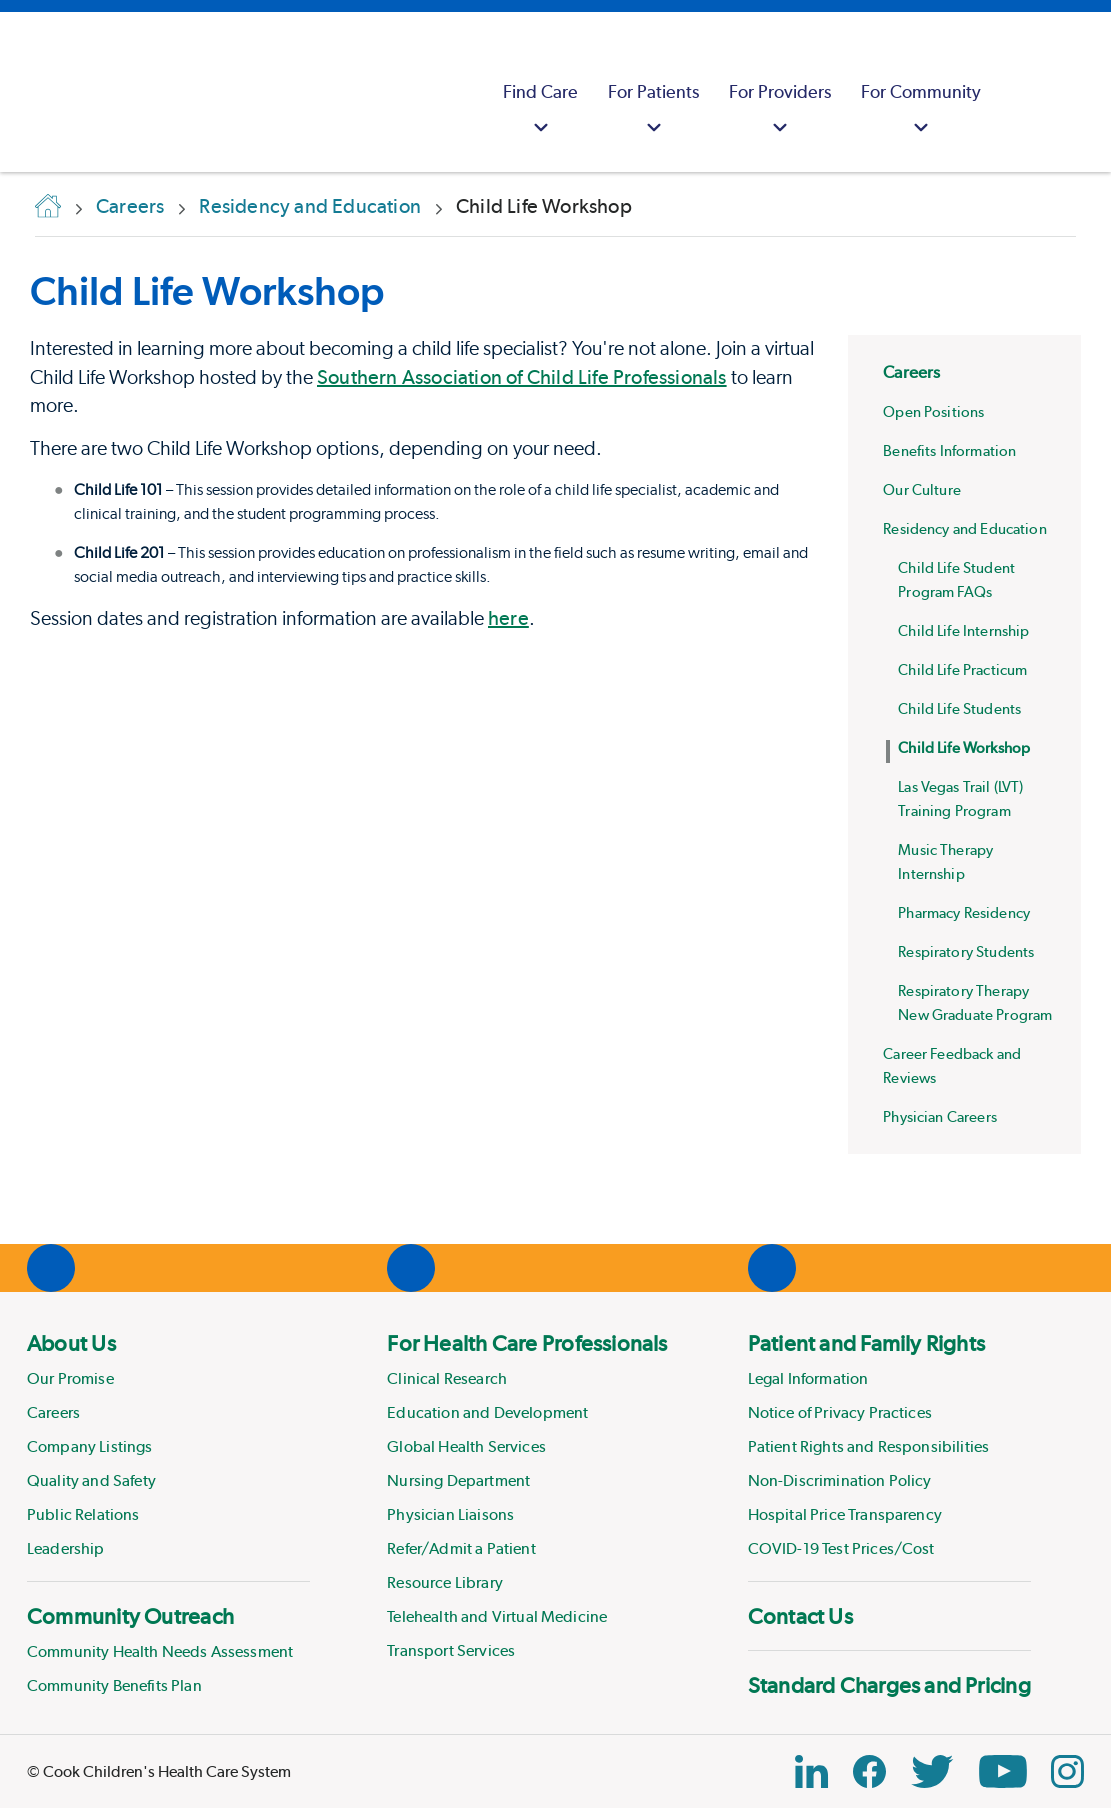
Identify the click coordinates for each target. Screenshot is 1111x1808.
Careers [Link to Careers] (53, 1412)
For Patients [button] (653, 111)
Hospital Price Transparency (845, 1514)
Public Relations (83, 1514)
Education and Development (487, 1412)
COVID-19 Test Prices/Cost (841, 1548)
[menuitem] (540, 92)
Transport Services (451, 1650)
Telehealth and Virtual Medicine (497, 1616)
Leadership (66, 1548)
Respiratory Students (966, 952)
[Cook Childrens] (25, 92)
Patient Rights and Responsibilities (869, 1446)
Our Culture (922, 490)
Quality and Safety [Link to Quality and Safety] (91, 1480)
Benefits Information (949, 451)
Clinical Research (447, 1378)
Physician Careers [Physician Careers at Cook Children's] (940, 1117)
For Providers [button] (780, 111)
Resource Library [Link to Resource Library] (445, 1582)
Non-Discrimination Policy (840, 1480)
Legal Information (808, 1378)
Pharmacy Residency (964, 913)
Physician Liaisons (450, 1514)
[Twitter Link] (932, 1771)
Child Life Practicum (962, 670)
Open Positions (933, 412)
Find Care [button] (540, 111)
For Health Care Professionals (527, 1343)
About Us (71, 1343)
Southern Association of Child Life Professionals (522, 377)
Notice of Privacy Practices (840, 1412)
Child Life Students (959, 709)
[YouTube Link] (1003, 1771)
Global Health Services (466, 1446)
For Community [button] (921, 111)
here (508, 618)
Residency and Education (964, 529)
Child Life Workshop (964, 748)
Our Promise (70, 1378)
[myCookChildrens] (1021, 92)
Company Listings (90, 1446)
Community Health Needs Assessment (160, 1651)
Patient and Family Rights (867, 1343)
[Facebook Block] (869, 1771)
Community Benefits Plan (114, 1685)
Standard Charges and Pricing (889, 1685)
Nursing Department (458, 1480)
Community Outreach (130, 1616)
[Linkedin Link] (811, 1771)
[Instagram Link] (1067, 1771)
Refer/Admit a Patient (461, 1548)
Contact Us (800, 1616)
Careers (911, 372)
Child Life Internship (963, 631)
